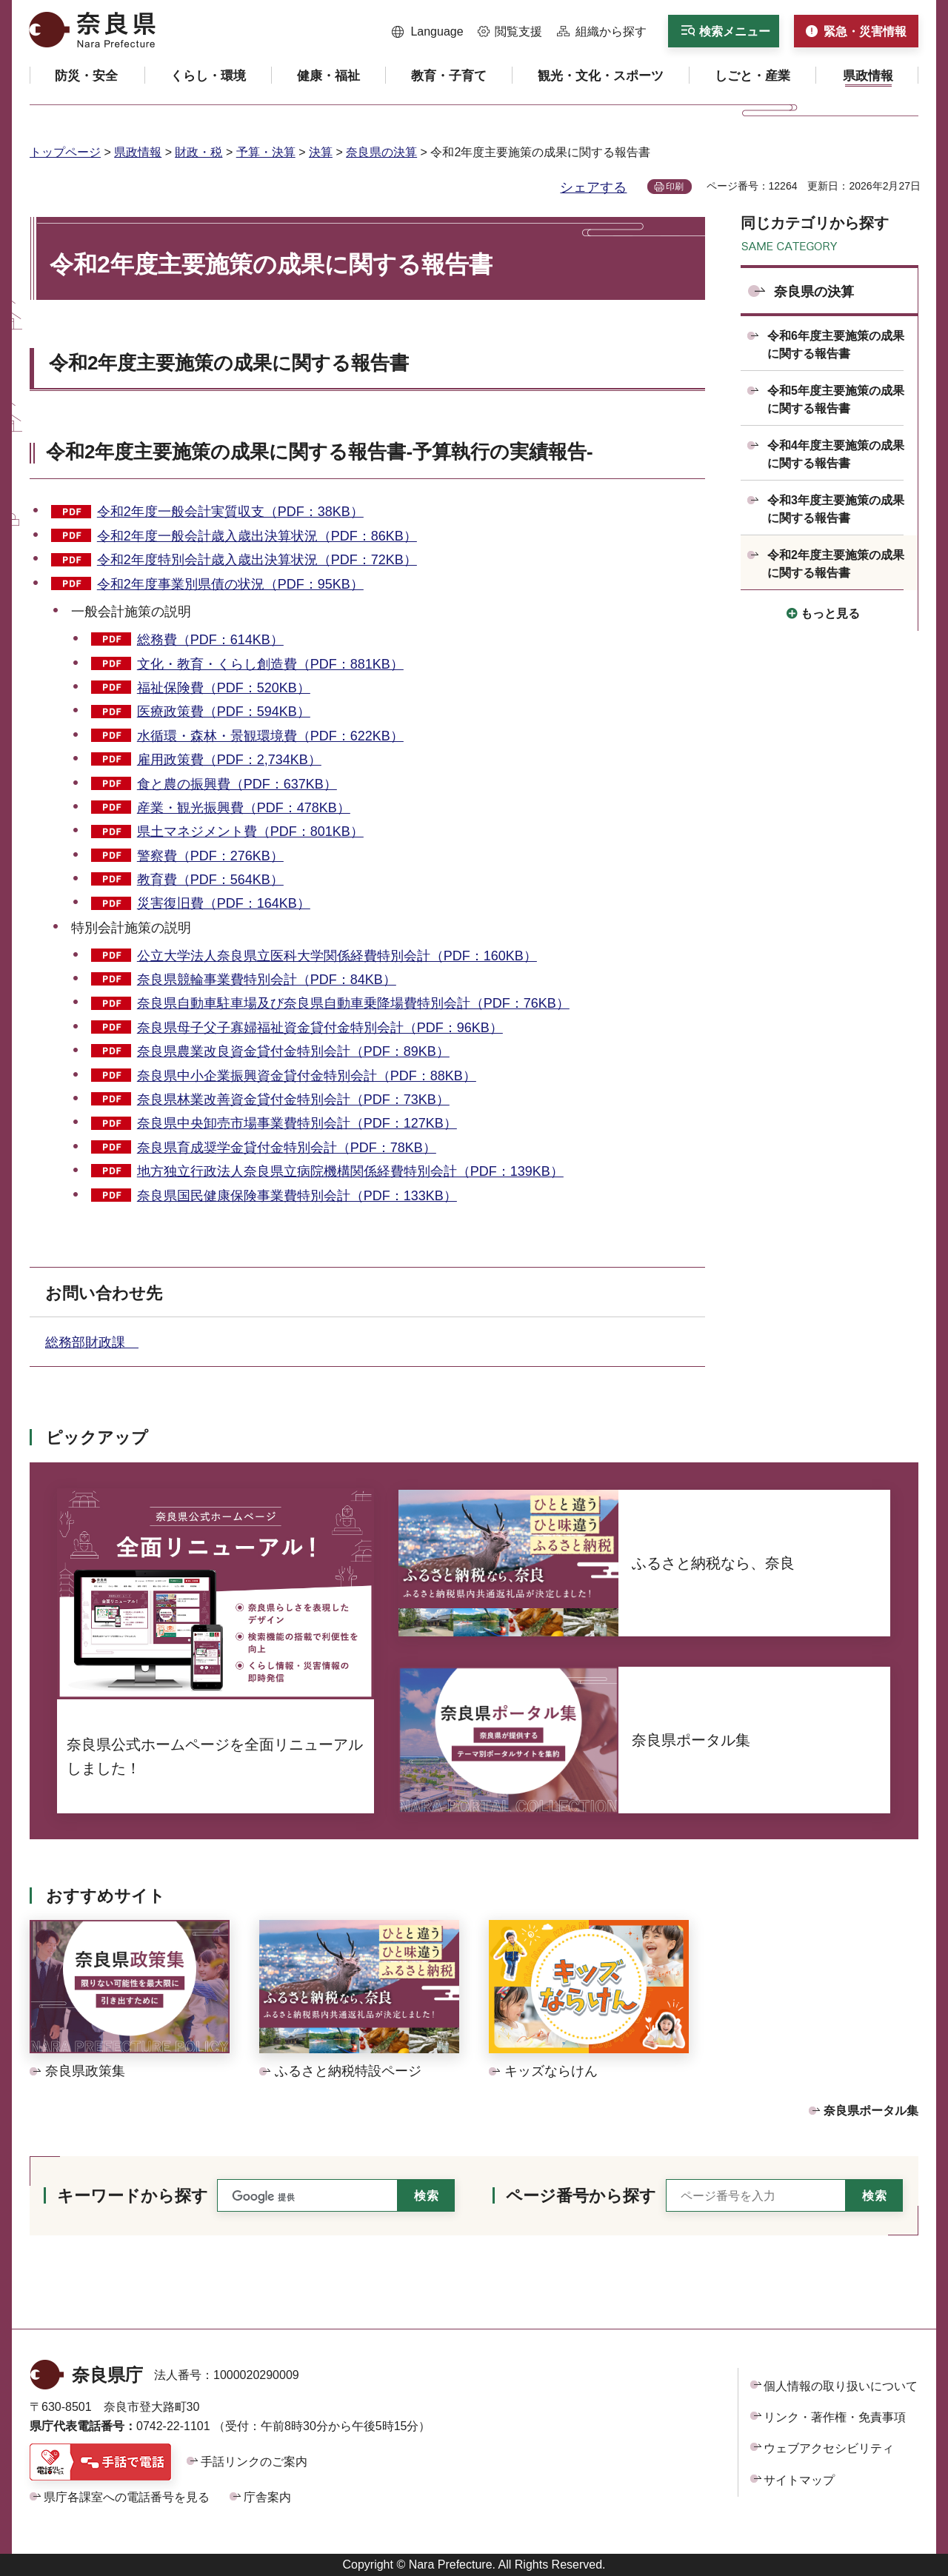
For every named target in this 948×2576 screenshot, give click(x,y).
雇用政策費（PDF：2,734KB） (229, 759)
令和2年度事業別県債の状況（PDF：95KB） (230, 584)
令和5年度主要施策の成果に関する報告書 (835, 399)
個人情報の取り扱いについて (841, 2386)
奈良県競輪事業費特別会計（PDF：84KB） (266, 979)
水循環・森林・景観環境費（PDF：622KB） (270, 736)
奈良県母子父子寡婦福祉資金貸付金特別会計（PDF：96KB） (320, 1027)
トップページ (65, 152)
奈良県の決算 (381, 152)
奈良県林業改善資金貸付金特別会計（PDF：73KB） (293, 1099)
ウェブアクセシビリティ (829, 2448)
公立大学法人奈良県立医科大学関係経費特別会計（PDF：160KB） (337, 956)
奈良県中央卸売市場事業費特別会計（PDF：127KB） (297, 1123)
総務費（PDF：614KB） (210, 639)
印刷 (675, 186)
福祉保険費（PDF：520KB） (223, 687)
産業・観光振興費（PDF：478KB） (243, 807)
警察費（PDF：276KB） (210, 856)
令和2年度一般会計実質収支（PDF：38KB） (230, 511)
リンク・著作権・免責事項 (835, 2417)
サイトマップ (799, 2480)
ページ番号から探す (581, 2196)
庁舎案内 (267, 2497)
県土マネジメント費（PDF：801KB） (250, 831)
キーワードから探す (132, 2196)
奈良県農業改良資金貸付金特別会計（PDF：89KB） (293, 1051)
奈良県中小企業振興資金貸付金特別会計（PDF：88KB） (306, 1075)
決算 (321, 152)
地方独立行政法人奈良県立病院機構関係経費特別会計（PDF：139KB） (350, 1171)
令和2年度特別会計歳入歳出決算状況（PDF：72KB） (257, 559)
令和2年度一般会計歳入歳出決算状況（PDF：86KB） (257, 536)
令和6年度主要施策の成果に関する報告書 (835, 344)
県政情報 (137, 152)
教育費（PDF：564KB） (210, 879)
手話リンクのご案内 (254, 2461)
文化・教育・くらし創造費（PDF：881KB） (270, 664)
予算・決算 (266, 152)
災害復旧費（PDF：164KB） (223, 903)
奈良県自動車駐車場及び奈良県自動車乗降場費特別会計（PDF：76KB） (353, 1003)
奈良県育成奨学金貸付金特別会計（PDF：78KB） (286, 1147)
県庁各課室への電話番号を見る (127, 2497)
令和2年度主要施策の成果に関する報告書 (229, 363)
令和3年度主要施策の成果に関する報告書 (835, 509)
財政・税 (198, 152)
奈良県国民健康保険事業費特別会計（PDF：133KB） (297, 1195)
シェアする (593, 187)
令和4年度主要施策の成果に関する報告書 (835, 454)
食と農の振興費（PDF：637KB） (237, 784)
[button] (428, 32)
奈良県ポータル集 (871, 2110)
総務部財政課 (91, 1342)
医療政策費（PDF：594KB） (223, 711)
